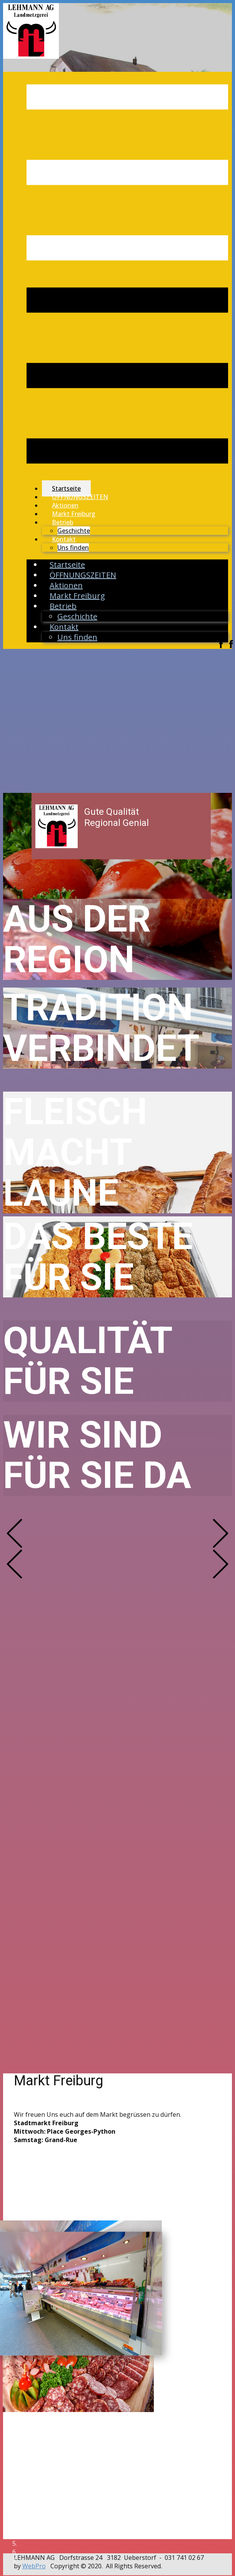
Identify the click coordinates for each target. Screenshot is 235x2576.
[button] (14, 1533)
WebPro (34, 2566)
